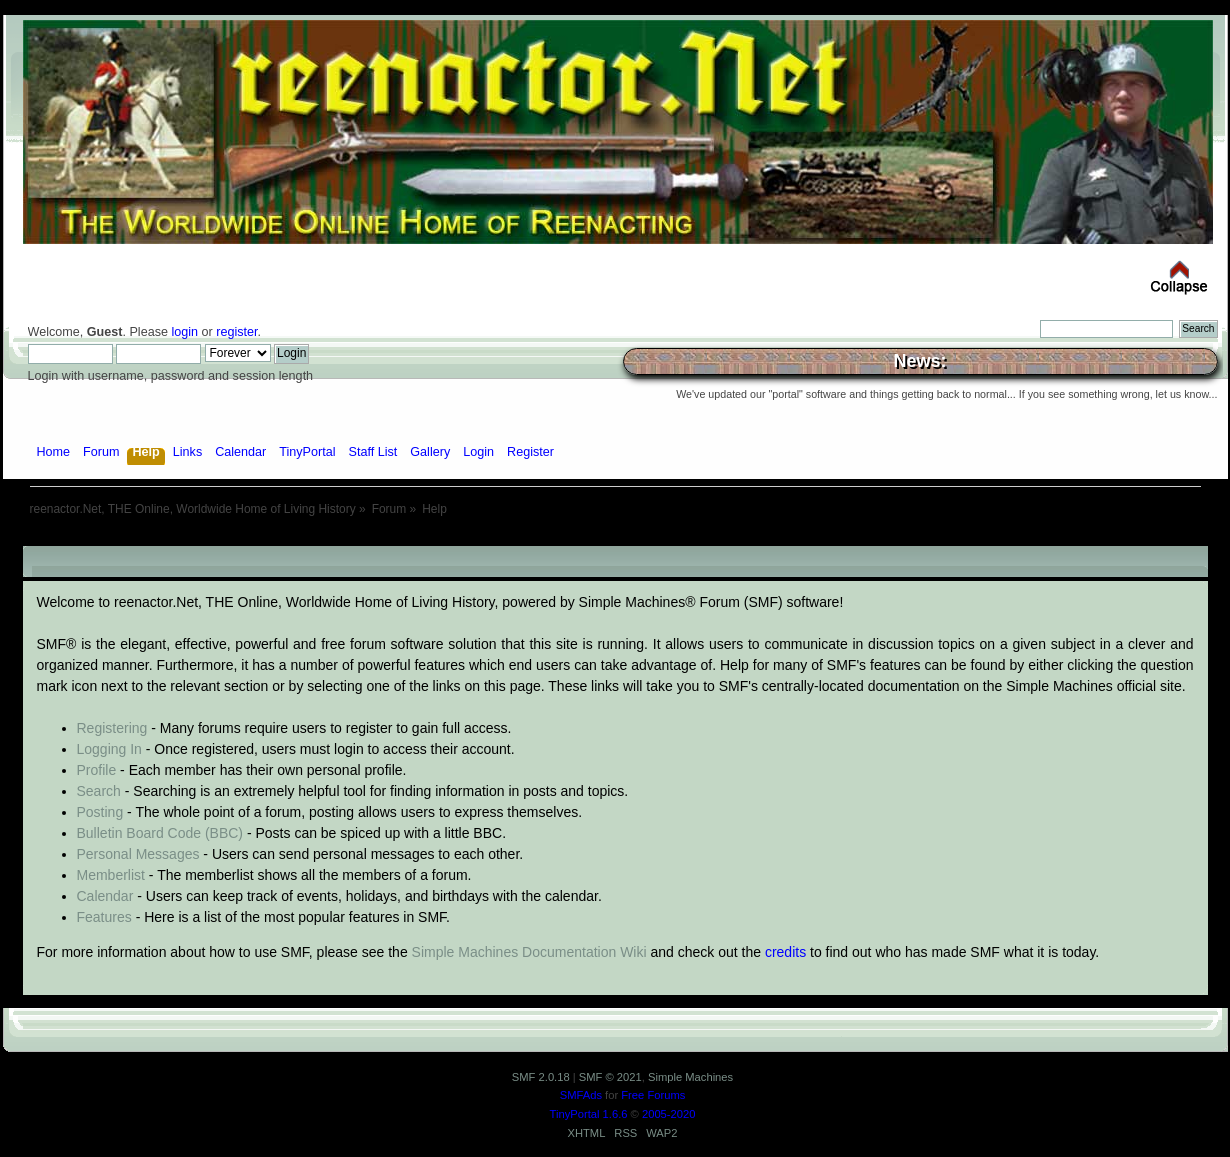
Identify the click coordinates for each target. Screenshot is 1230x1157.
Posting (100, 812)
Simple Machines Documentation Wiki (529, 952)
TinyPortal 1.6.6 (589, 1114)
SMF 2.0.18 (541, 1077)
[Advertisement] (615, 538)
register (236, 332)
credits (785, 952)
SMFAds (581, 1095)
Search (99, 791)
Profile (97, 770)
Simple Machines (690, 1077)
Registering (112, 728)
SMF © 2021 (610, 1077)
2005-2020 (669, 1114)
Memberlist (111, 875)
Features (104, 917)
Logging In (109, 749)
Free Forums (653, 1095)
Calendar (105, 896)
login (184, 332)
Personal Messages (138, 854)
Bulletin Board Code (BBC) (160, 833)
